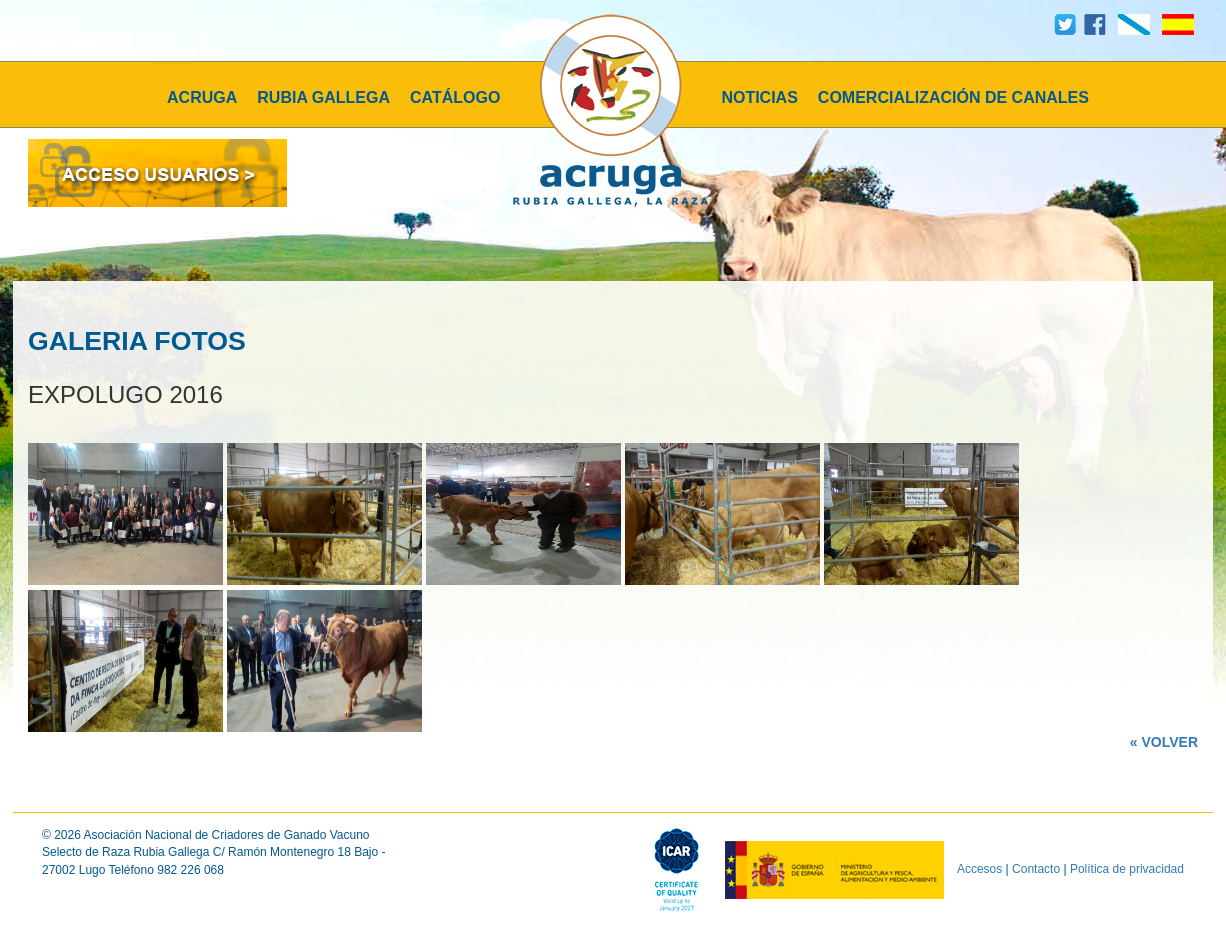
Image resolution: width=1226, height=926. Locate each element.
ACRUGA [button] (202, 97)
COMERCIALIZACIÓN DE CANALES (953, 97)
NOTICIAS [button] (759, 97)
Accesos (979, 869)
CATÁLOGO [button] (455, 97)
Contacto (1036, 869)
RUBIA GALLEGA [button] (323, 97)
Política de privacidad (1127, 869)
